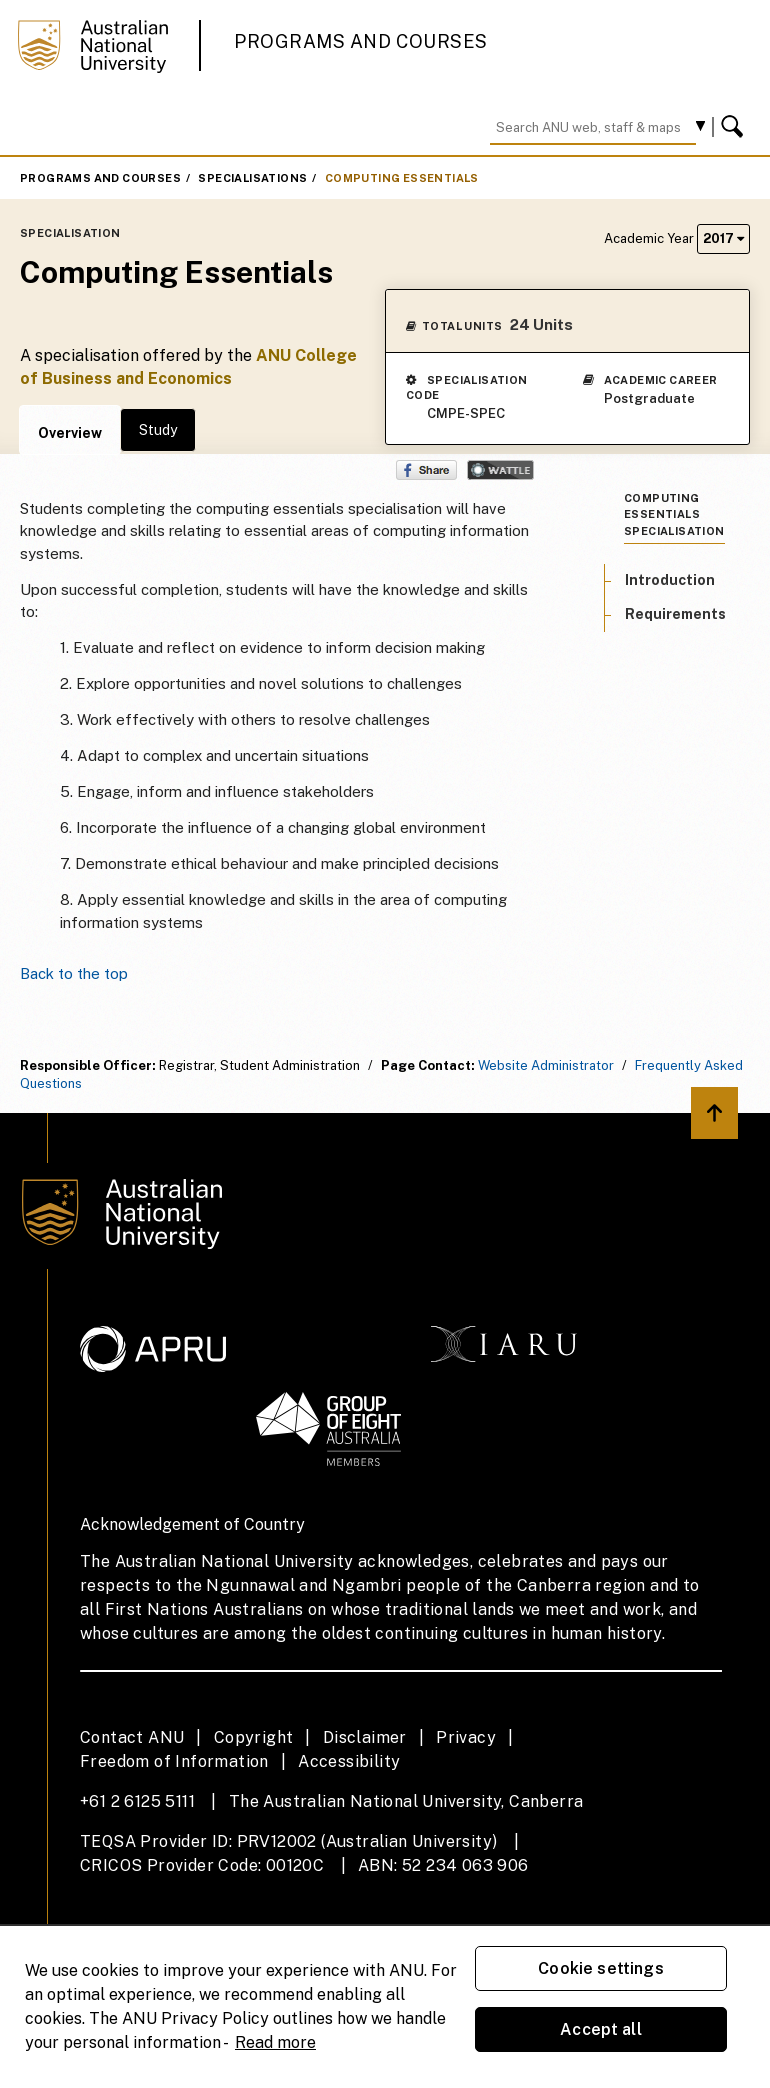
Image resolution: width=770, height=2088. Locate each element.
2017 (723, 238)
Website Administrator (546, 1065)
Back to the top (74, 973)
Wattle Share (500, 470)
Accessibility (349, 1761)
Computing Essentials (402, 178)
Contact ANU (132, 1737)
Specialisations (252, 178)
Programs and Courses (361, 41)
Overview (70, 433)
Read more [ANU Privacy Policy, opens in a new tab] (275, 2042)
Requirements (675, 614)
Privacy (466, 1737)
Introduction (670, 580)
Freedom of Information (174, 1761)
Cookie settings (600, 1968)
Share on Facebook (426, 470)
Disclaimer (365, 1737)
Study (158, 430)
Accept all (601, 2029)
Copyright (254, 1737)
